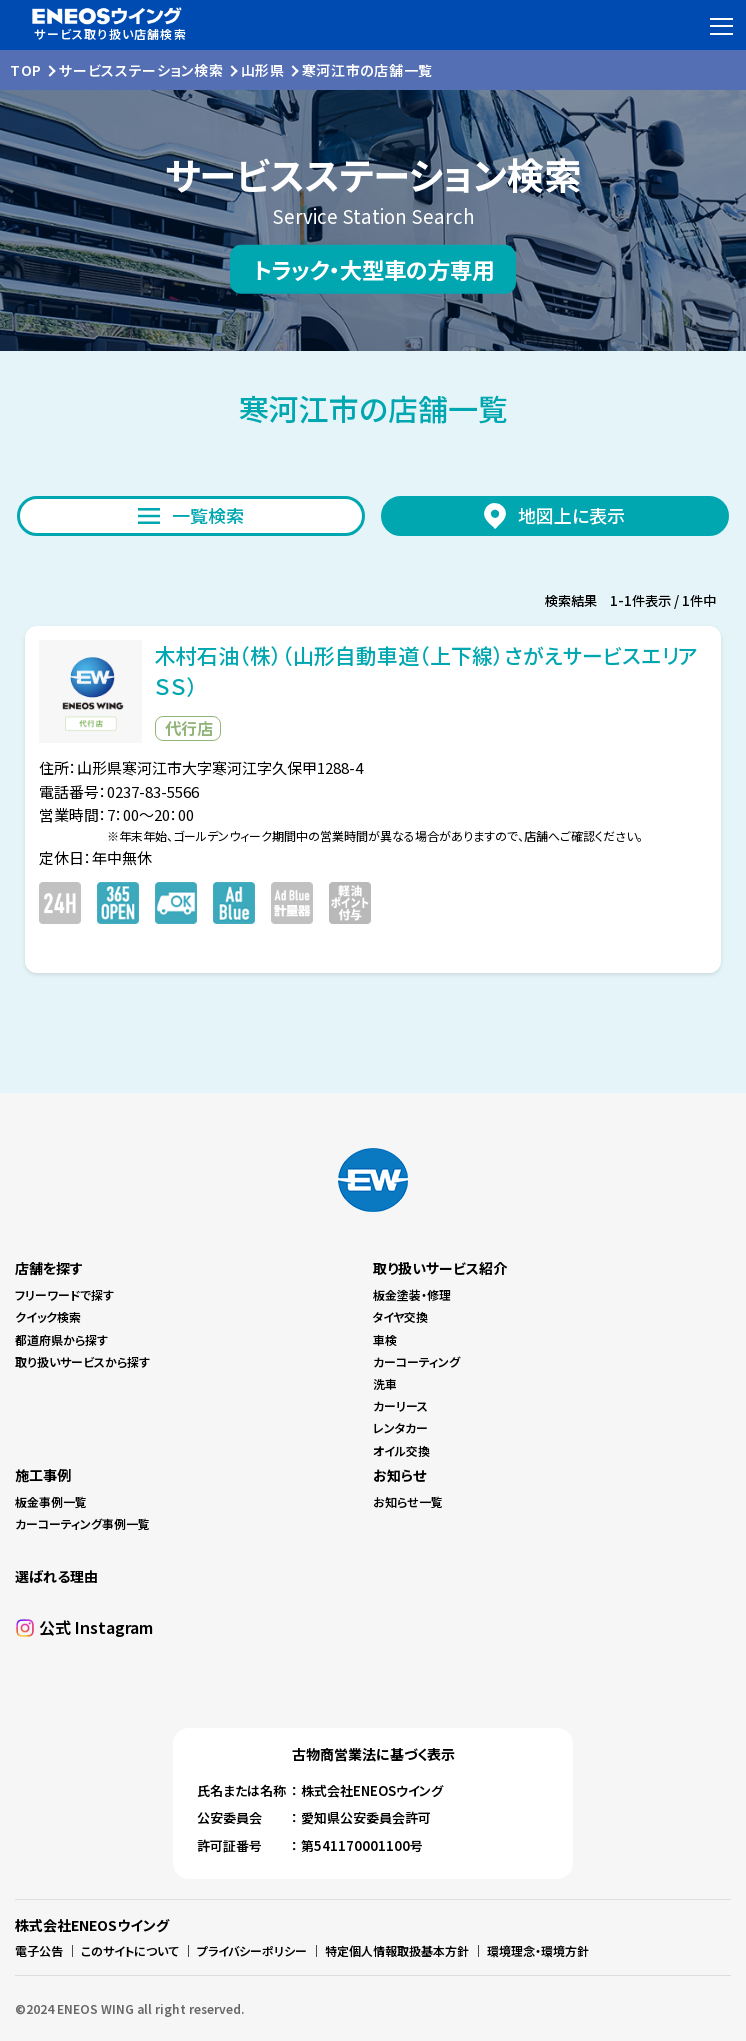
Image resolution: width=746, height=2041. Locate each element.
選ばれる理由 (56, 1576)
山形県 (263, 70)
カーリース (400, 1405)
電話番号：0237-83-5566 (119, 791)
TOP (26, 70)
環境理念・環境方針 (538, 1950)
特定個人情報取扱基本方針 (397, 1950)
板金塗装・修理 (412, 1294)
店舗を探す (49, 1268)
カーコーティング (416, 1361)
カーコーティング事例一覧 (82, 1523)
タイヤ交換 (400, 1316)
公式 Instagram (96, 1627)
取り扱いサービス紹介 (440, 1268)
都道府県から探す (61, 1339)
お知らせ (399, 1475)
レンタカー (400, 1427)
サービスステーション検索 (141, 70)
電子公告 (39, 1950)
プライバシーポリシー (252, 1950)
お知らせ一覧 (408, 1501)
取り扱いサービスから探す (82, 1361)
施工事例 (43, 1475)
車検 (385, 1339)
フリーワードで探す (64, 1294)
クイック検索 (48, 1316)
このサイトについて (130, 1950)
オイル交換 (401, 1450)
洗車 (385, 1383)
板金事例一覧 (51, 1501)
